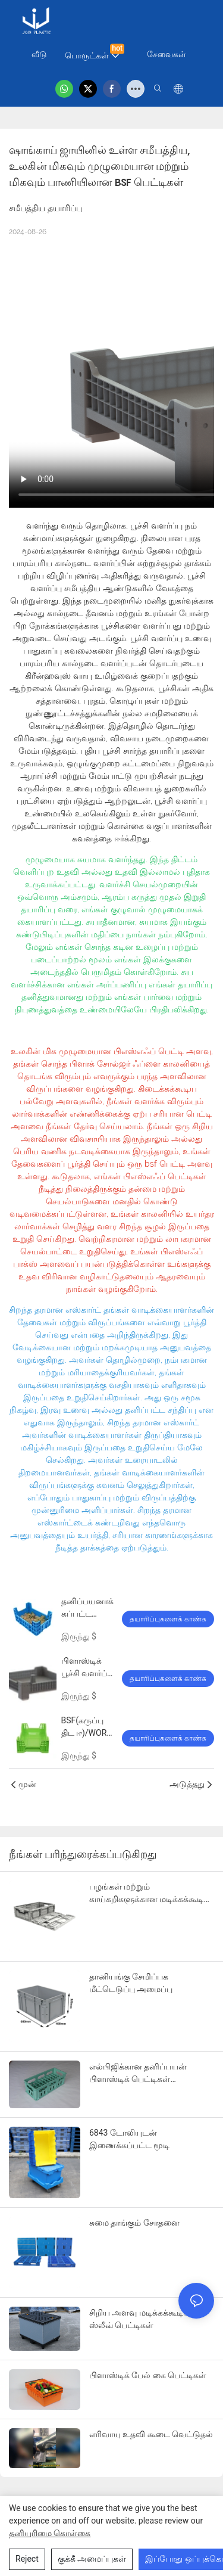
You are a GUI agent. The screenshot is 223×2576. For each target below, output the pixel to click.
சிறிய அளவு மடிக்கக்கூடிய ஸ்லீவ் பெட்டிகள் (139, 2319)
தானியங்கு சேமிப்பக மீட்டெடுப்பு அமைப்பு (130, 1983)
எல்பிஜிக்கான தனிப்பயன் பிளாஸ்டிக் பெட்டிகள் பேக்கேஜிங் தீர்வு (138, 2074)
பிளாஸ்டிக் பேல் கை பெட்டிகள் (147, 2375)
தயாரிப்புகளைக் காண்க (168, 1619)
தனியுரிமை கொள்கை (49, 2533)
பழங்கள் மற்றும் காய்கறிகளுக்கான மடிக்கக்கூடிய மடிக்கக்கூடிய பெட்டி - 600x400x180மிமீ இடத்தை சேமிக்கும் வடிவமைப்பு (150, 1894)
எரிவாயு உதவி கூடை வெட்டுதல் (151, 2434)
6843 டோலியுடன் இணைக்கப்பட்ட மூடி (129, 2139)
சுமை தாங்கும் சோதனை (134, 2222)
